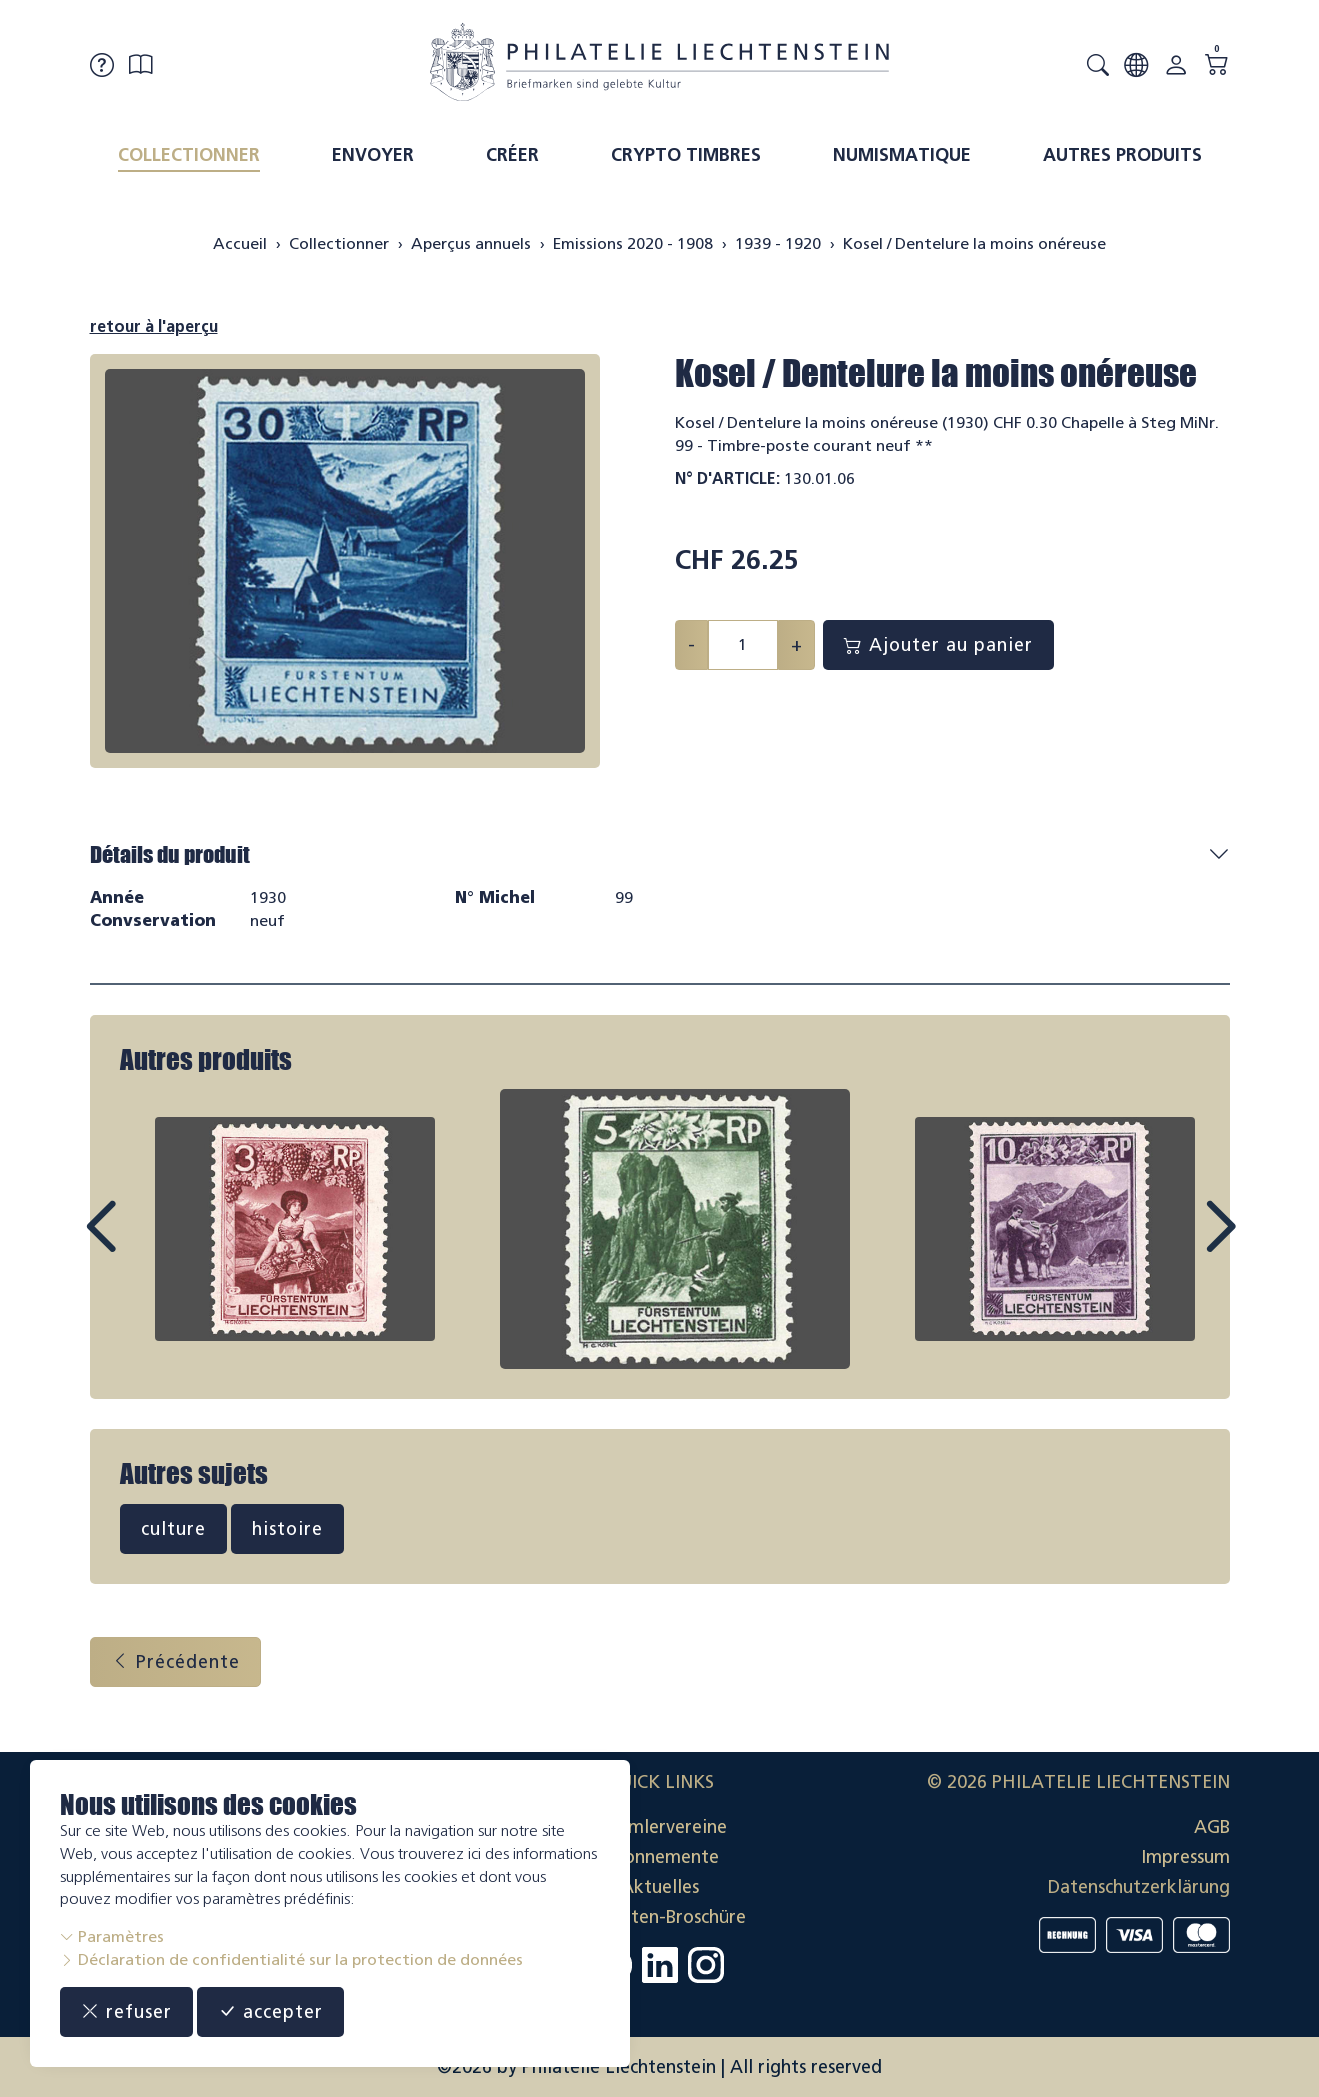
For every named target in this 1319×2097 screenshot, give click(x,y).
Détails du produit (170, 854)
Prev (146, 1245)
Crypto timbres (686, 155)
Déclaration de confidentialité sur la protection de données (291, 1959)
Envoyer (373, 155)
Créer (512, 155)
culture (173, 1529)
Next (1174, 1245)
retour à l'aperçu (154, 326)
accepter (270, 2012)
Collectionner (189, 155)
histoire (287, 1529)
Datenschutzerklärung (1139, 1887)
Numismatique (902, 155)
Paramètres (112, 1936)
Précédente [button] (175, 1662)
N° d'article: (727, 478)
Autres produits (1122, 155)
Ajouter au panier (938, 645)
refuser (126, 2012)
